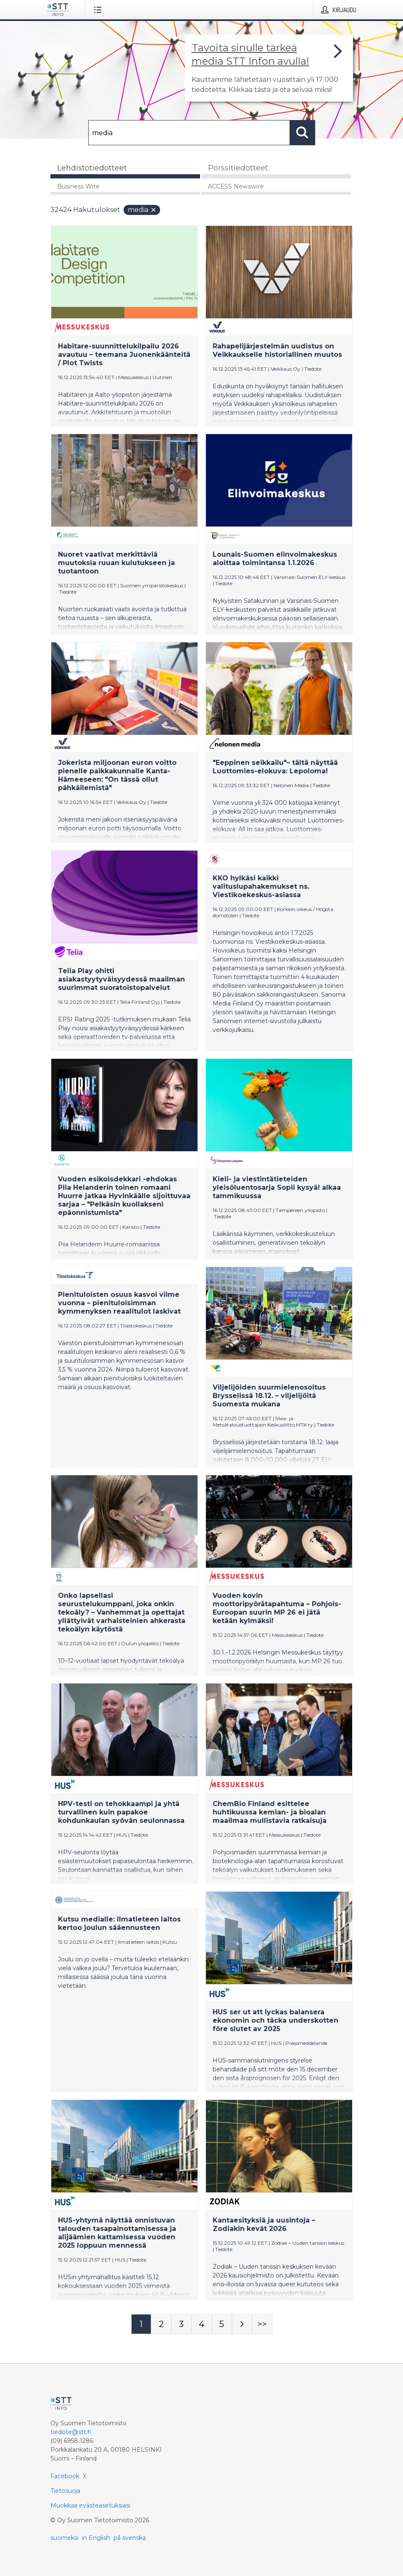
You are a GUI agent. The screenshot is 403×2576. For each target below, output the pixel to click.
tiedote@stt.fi (70, 2432)
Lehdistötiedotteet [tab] (92, 168)
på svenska (129, 2538)
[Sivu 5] (222, 2324)
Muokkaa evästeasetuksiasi (90, 2505)
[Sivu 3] (181, 2324)
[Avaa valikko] (99, 9)
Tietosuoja (65, 2491)
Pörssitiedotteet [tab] (238, 168)
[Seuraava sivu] (242, 2324)
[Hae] (189, 132)
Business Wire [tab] (78, 186)
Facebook (64, 2476)
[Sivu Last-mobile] (262, 2324)
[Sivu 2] (161, 2324)
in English (96, 2538)
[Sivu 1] (141, 2324)
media (142, 210)
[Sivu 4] (202, 2324)
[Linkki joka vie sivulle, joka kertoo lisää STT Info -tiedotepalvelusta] (269, 68)
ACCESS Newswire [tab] (236, 186)
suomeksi (64, 2538)
